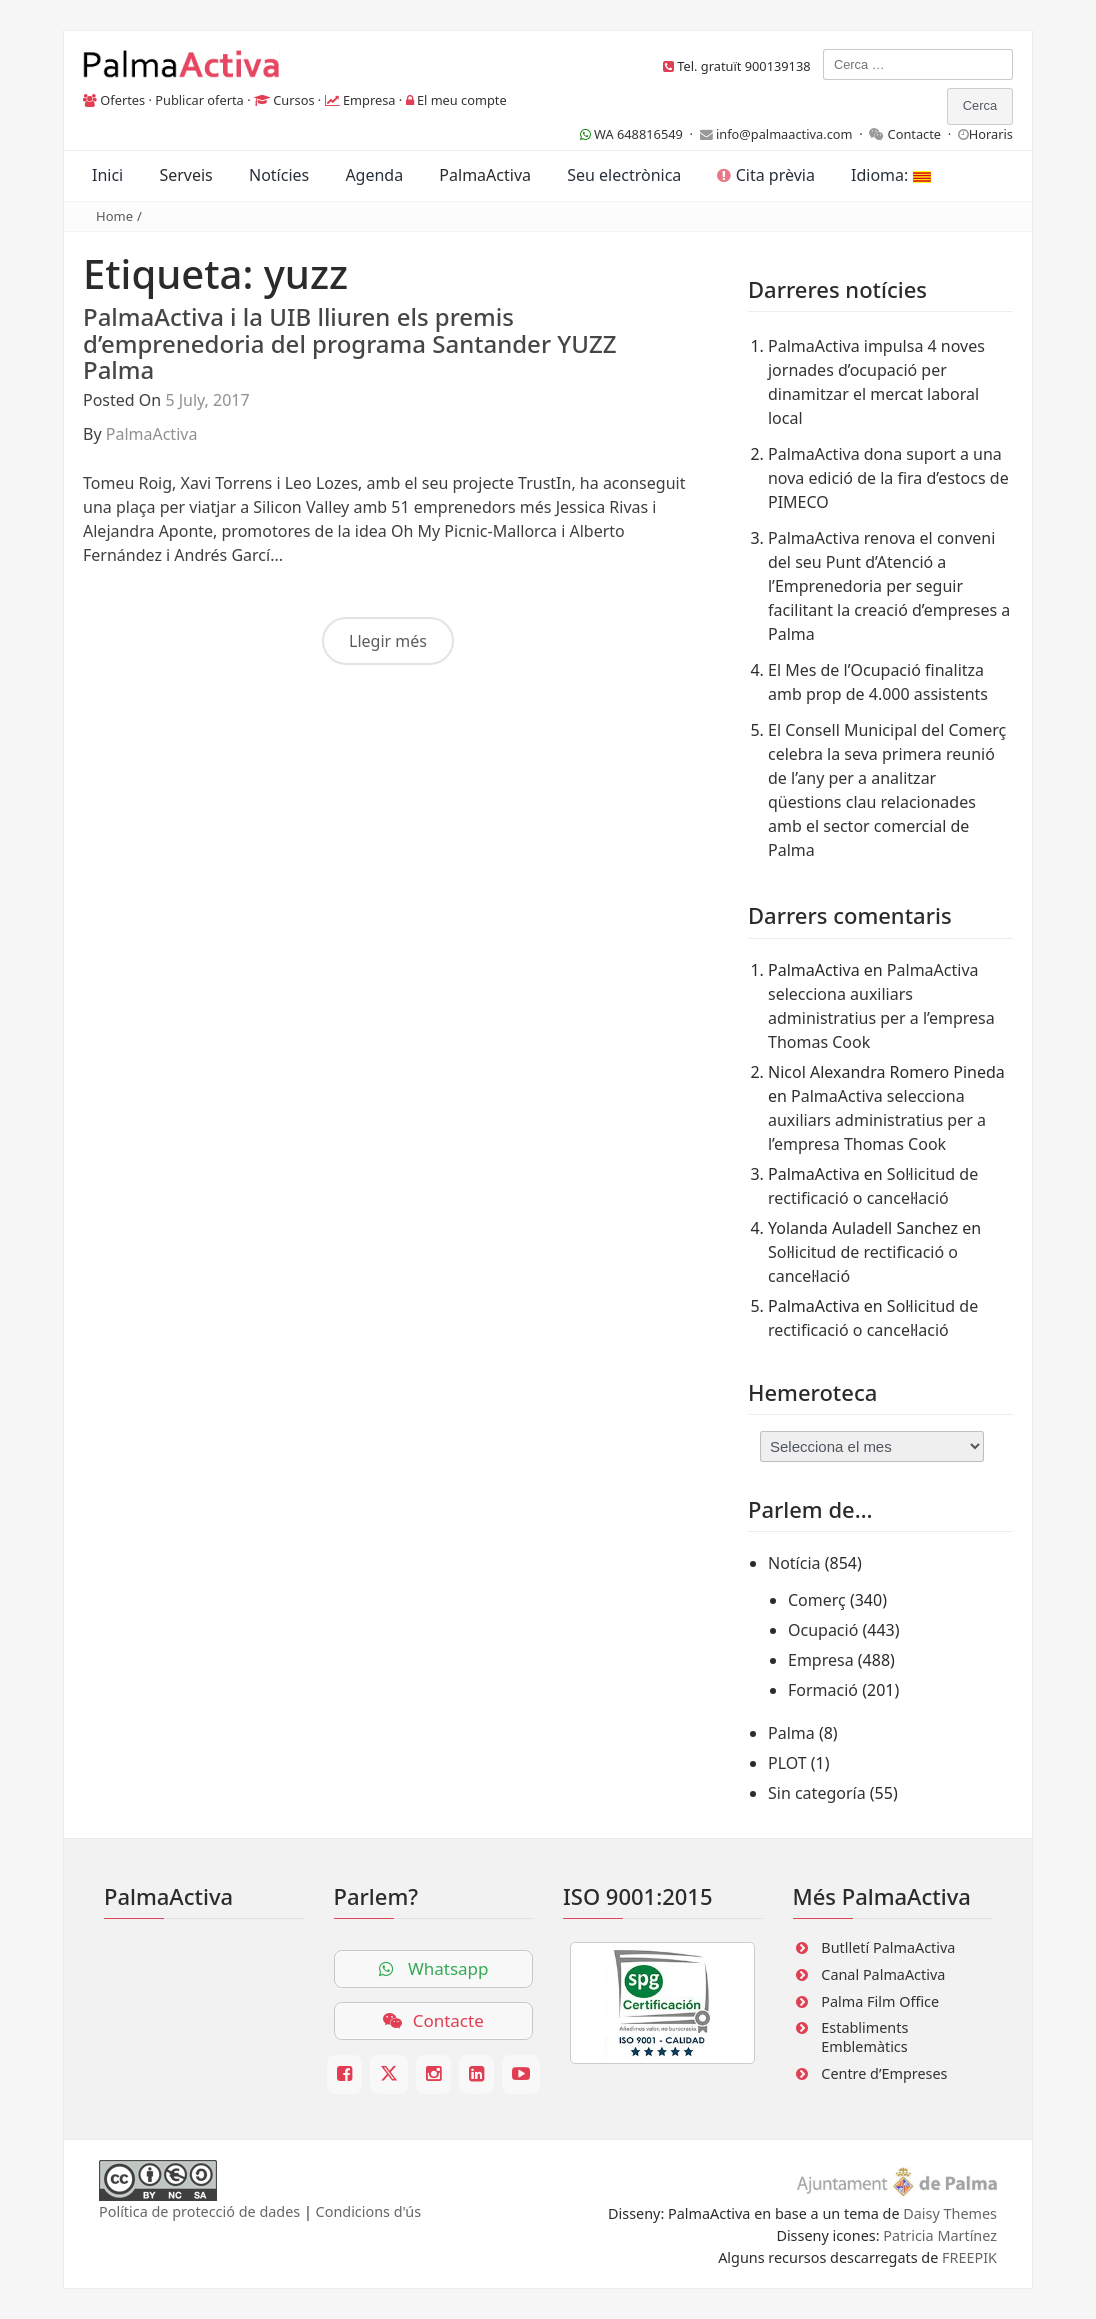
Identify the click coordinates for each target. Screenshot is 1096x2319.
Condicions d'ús (369, 2211)
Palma (791, 1733)
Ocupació (823, 1630)
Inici (107, 175)
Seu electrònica (624, 175)
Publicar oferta (199, 100)
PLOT (787, 1763)
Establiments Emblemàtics (864, 2037)
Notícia (794, 1563)
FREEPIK (969, 2257)
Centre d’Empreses (884, 2073)
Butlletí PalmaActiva (888, 1947)
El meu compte (462, 100)
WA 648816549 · (640, 134)
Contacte (915, 134)
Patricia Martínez (940, 2235)
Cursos (293, 100)
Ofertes (122, 100)
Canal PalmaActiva (883, 1974)
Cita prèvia (765, 175)
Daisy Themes (950, 2213)
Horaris (991, 134)
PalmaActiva (485, 175)
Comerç (817, 1600)
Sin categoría (817, 1793)
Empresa (369, 100)
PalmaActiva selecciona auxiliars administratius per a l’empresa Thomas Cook (877, 1120)
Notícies (279, 175)
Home (114, 216)
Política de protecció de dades (199, 2211)
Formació (823, 1690)
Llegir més (388, 641)
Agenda (374, 175)
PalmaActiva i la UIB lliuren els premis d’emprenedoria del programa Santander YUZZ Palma (350, 343)
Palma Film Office (880, 2001)
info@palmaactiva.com (784, 134)
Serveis (185, 175)
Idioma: (890, 175)
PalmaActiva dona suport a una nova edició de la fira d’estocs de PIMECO (888, 478)
